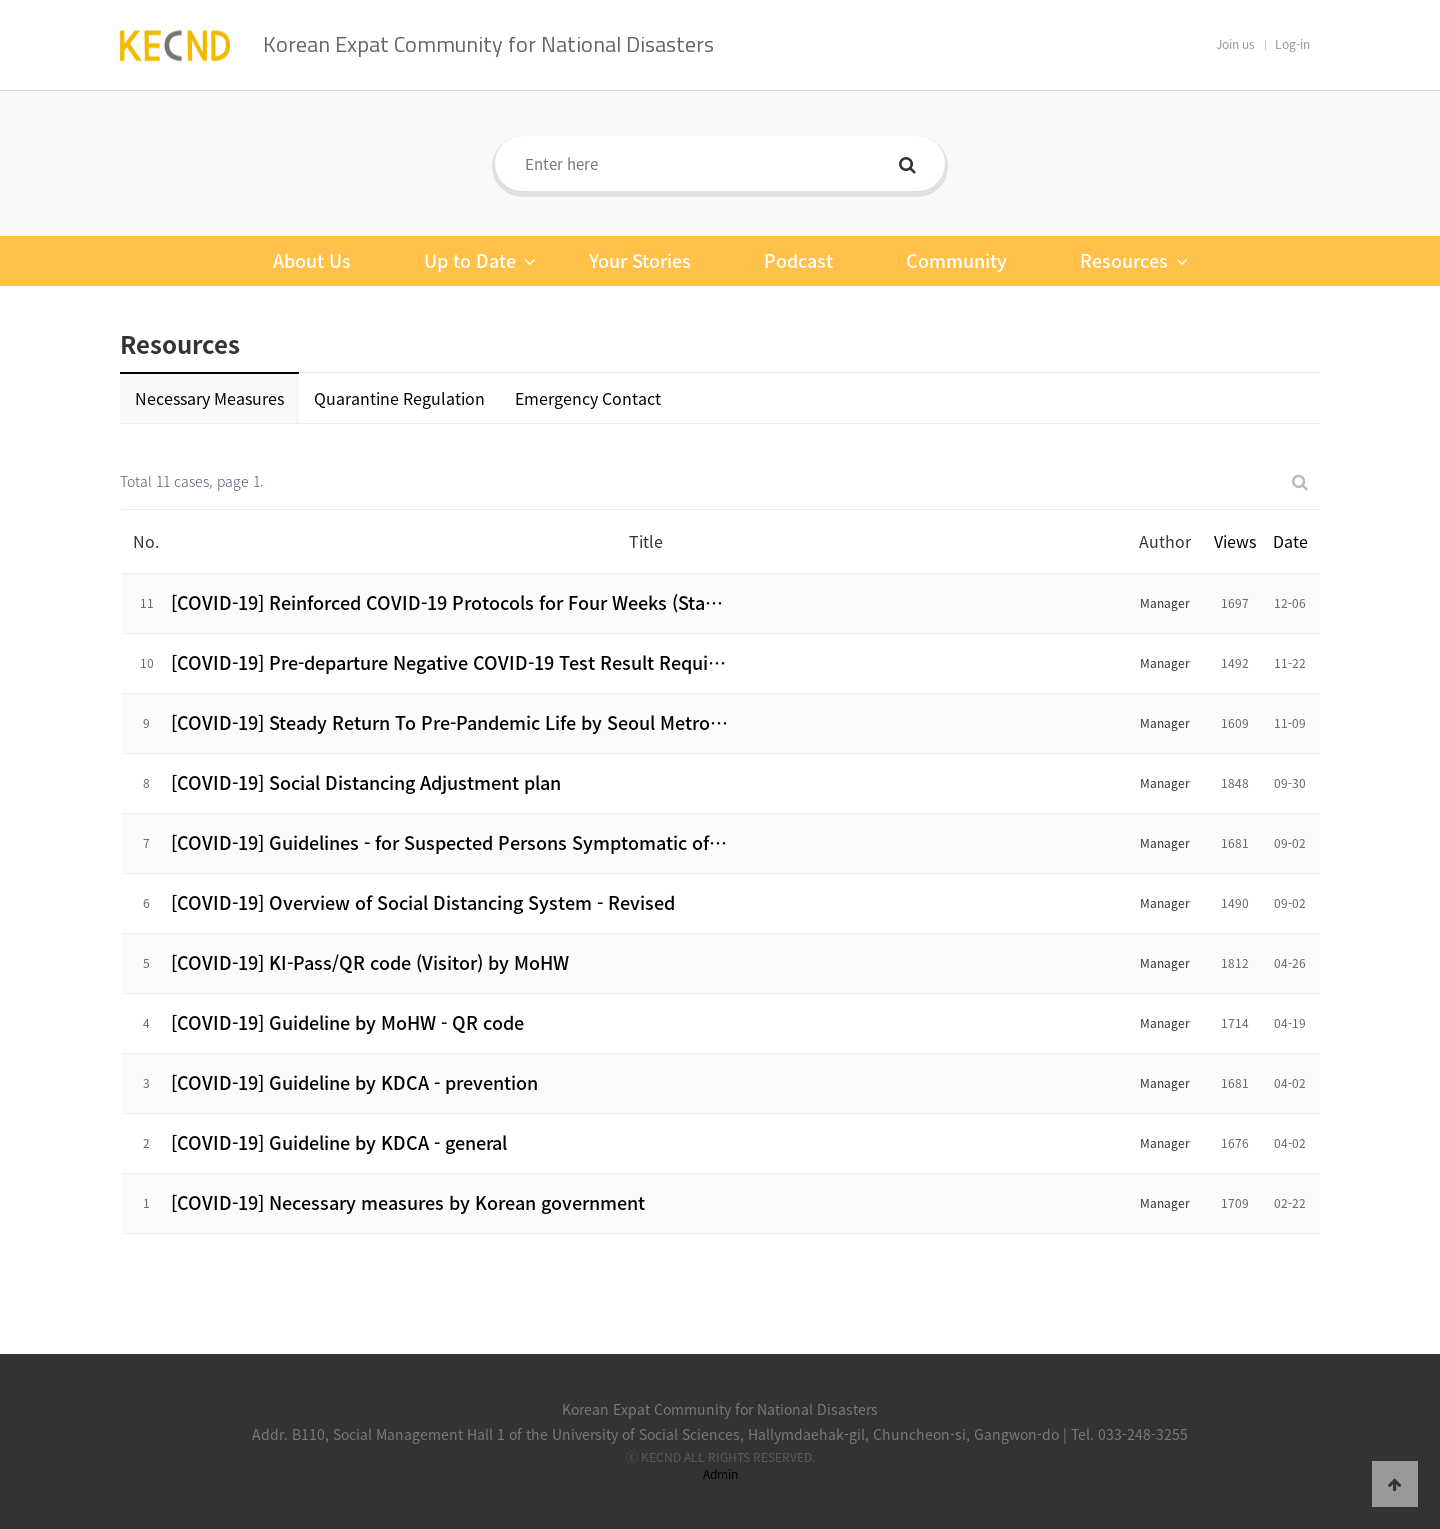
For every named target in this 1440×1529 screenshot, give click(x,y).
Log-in (1292, 44)
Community (956, 260)
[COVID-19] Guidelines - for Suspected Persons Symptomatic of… (449, 842)
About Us (312, 260)
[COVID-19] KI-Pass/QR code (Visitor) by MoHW (370, 962)
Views (1235, 541)
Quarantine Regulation (399, 398)
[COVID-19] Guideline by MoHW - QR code (347, 1022)
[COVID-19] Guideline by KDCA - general (339, 1142)
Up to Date (480, 261)
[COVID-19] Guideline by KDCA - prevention (354, 1082)
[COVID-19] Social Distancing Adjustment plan (366, 782)
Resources (1134, 261)
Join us (1235, 44)
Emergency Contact (588, 398)
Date (1290, 541)
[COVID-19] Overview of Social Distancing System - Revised (423, 902)
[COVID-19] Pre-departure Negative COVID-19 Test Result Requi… (448, 662)
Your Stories (640, 260)
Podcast (798, 260)
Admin (720, 1474)
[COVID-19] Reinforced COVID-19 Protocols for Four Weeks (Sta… (447, 602)
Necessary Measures (209, 398)
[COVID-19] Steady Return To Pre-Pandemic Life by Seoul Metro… (449, 722)
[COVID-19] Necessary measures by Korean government (408, 1202)
